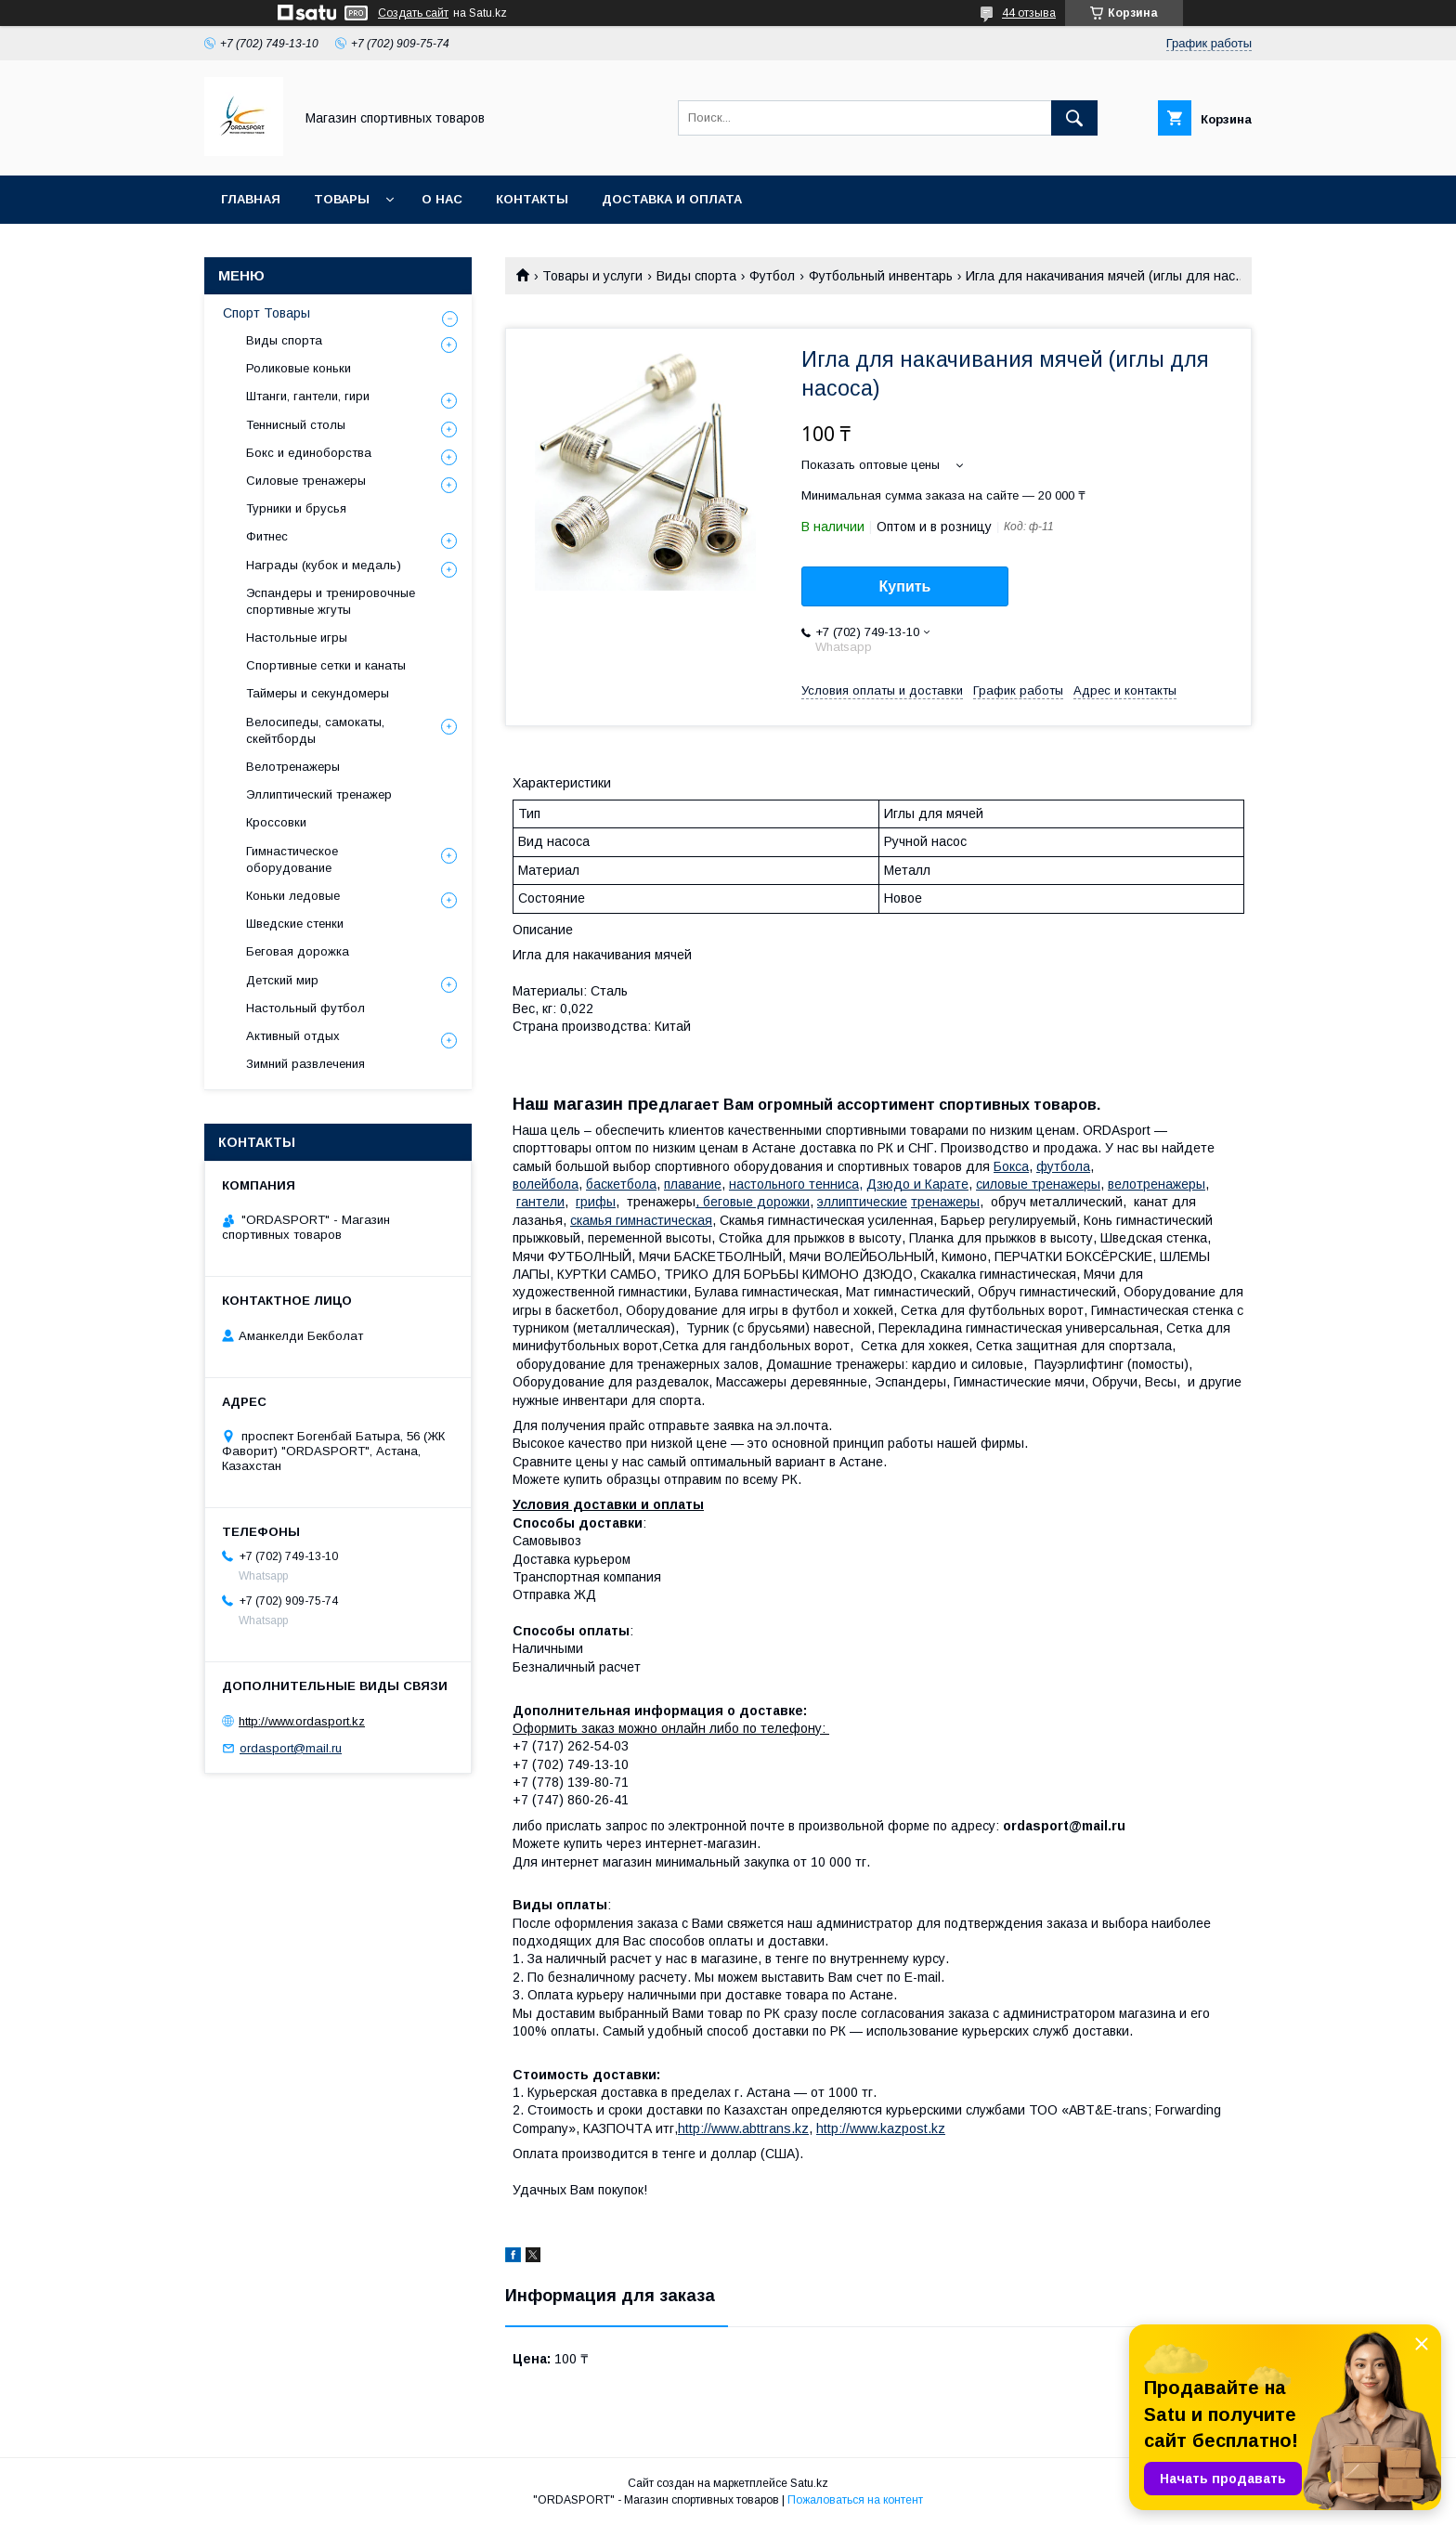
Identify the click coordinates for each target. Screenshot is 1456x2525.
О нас (442, 199)
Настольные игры (296, 637)
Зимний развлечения (305, 1064)
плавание (693, 1184)
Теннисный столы (295, 425)
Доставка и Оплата (672, 199)
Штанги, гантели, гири (308, 396)
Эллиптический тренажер (319, 794)
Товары (342, 199)
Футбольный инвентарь (881, 275)
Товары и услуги (592, 275)
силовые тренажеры (1038, 1184)
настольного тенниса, (796, 1184)
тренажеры (945, 1201)
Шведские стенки (295, 924)
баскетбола (621, 1184)
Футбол (772, 275)
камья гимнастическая (641, 1220)
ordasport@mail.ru (291, 1748)
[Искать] (1074, 118)
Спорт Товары (266, 313)
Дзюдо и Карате (917, 1184)
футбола (1063, 1166)
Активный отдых (293, 1036)
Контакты (532, 199)
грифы (596, 1201)
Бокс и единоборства (308, 453)
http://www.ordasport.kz (302, 1721)
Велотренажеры (293, 767)
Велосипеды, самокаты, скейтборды (315, 730)
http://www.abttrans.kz (743, 2128)
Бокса (1011, 1166)
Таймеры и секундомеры (317, 693)
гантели (540, 1201)
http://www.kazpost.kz (880, 2128)
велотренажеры (1156, 1184)
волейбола (545, 1184)
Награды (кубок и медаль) (323, 565)
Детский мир (282, 980)
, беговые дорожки (753, 1201)
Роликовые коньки (298, 368)
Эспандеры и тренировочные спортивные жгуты (330, 601)
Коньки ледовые (293, 896)
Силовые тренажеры (306, 481)
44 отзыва (1029, 13)
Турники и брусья (296, 508)
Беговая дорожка (297, 951)
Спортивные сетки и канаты (326, 665)
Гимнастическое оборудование (292, 859)
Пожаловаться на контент (855, 2499)
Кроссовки (276, 822)
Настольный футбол (305, 1008)
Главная (250, 199)
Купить (905, 586)
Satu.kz (809, 2483)
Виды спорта (696, 275)
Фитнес (267, 536)
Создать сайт (413, 13)
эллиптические (862, 1201)
